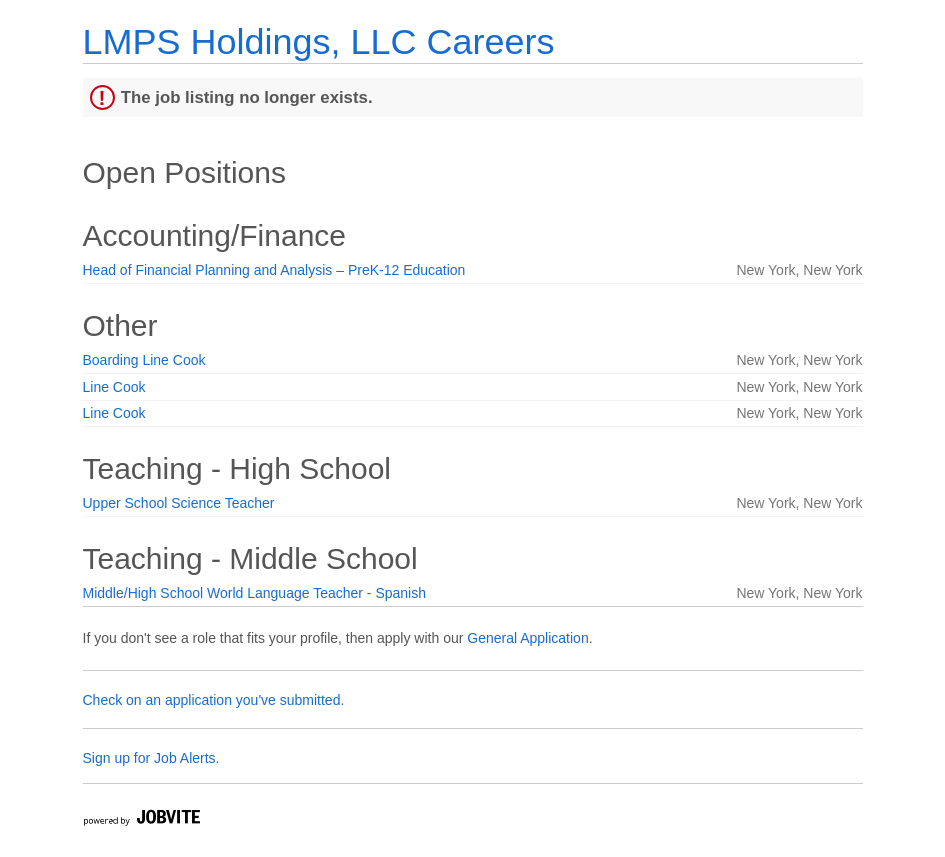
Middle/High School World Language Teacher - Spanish (254, 593)
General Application (527, 638)
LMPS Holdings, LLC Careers (319, 41)
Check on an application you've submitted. (214, 700)
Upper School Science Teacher (179, 503)
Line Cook (114, 387)
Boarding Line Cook (144, 360)
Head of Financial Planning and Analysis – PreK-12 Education (274, 270)
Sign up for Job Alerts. (151, 758)
